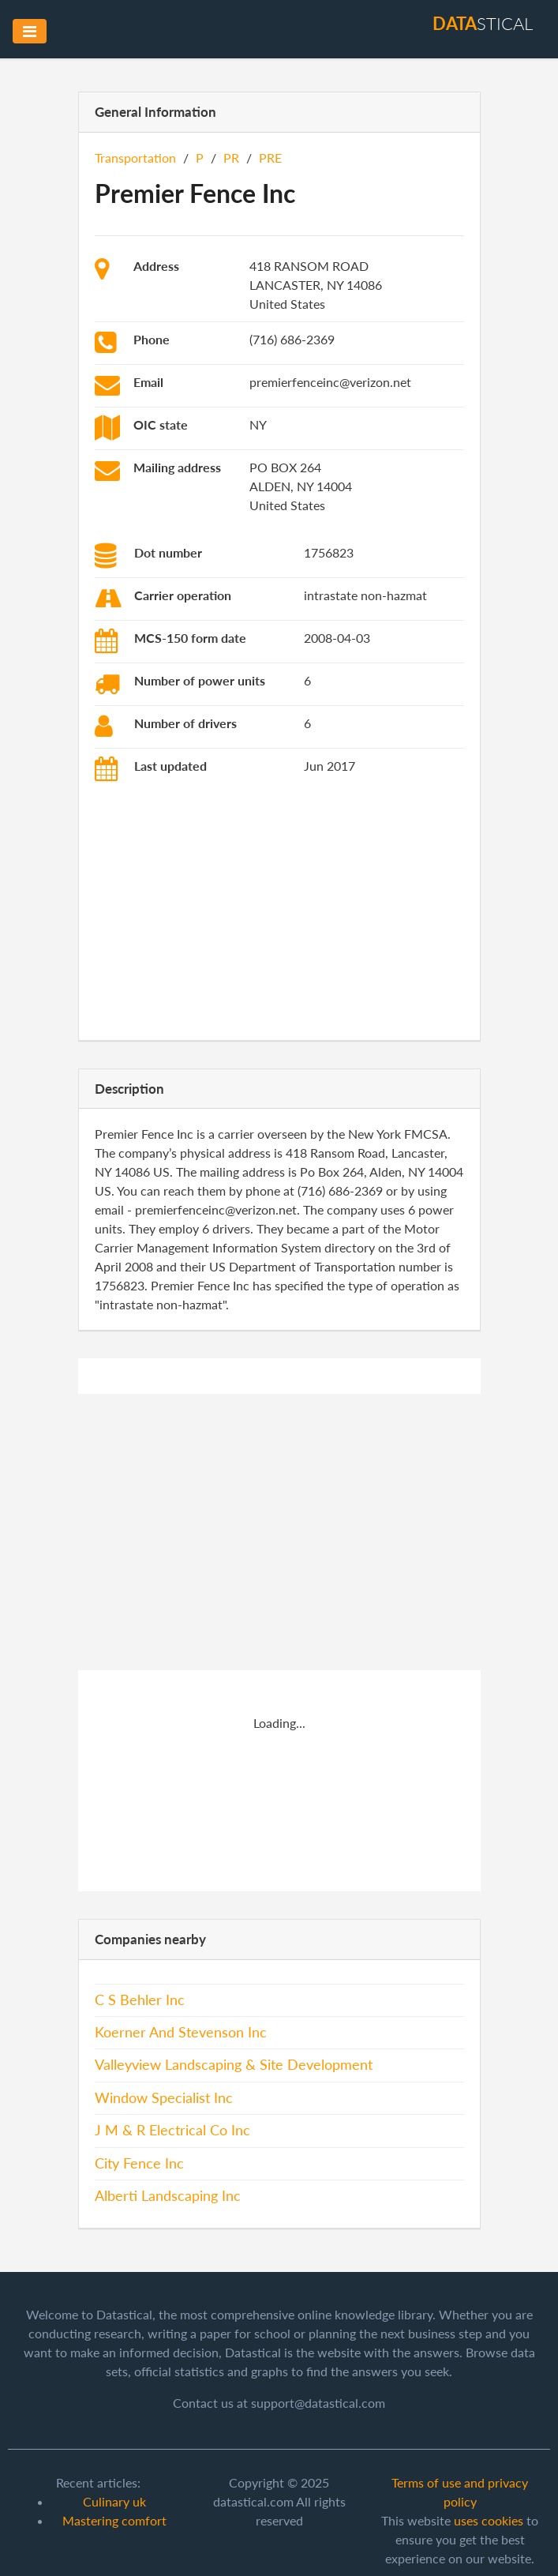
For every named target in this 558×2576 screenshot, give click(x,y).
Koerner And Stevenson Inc (181, 2032)
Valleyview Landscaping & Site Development (234, 2064)
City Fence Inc (139, 2163)
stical (483, 23)
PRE (270, 157)
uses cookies (488, 2520)
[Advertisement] (279, 913)
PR (231, 157)
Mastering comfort (114, 2520)
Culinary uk (114, 2501)
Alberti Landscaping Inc (168, 2195)
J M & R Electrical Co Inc (172, 2130)
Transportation (135, 157)
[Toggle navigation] (30, 31)
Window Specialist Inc (164, 2098)
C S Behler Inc (140, 2000)
